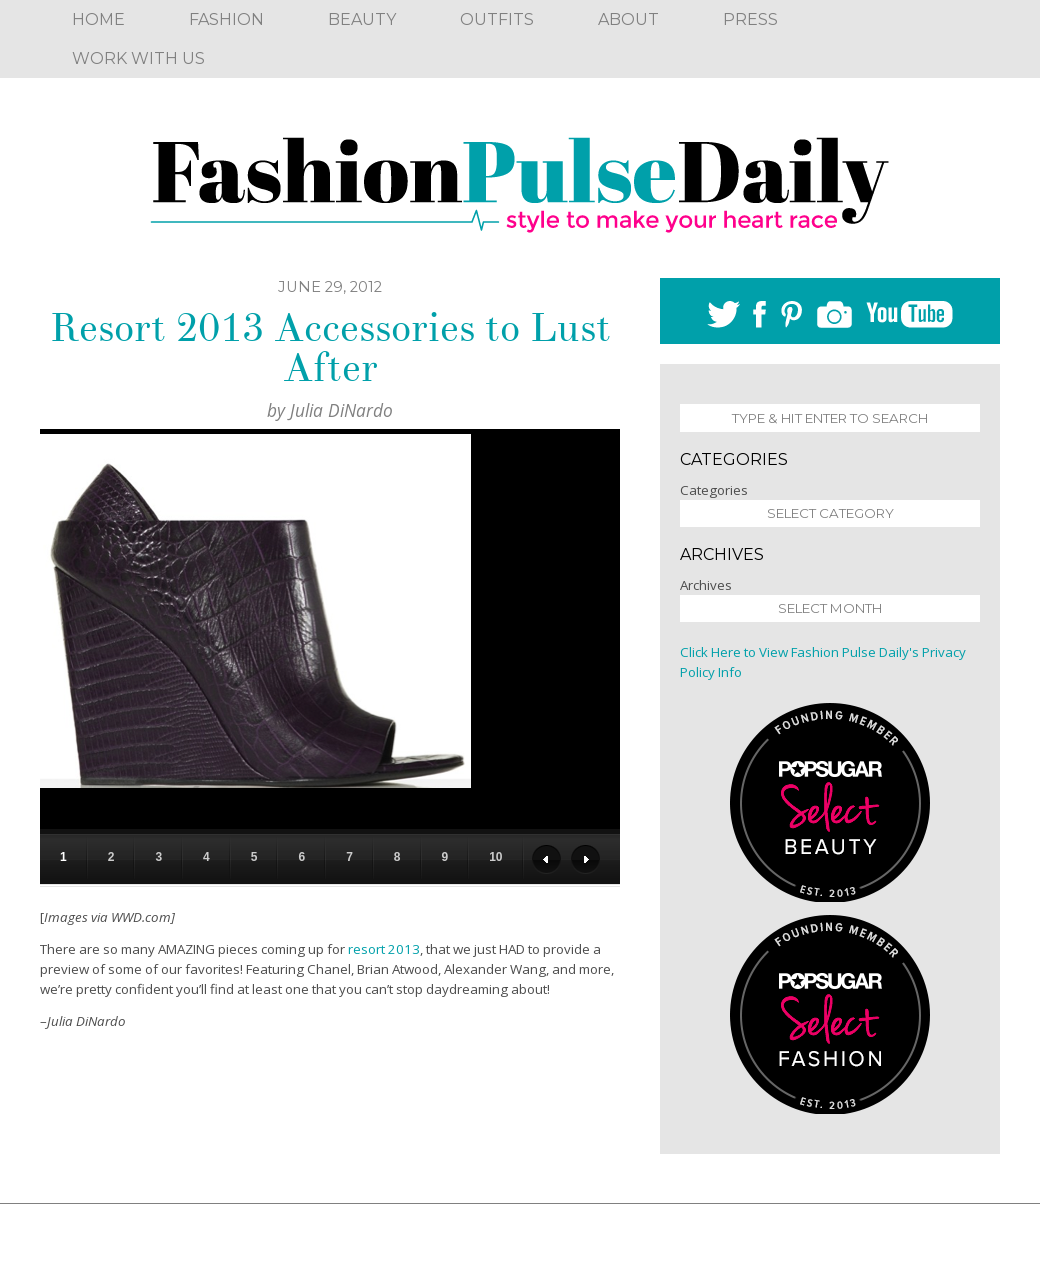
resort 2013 (384, 949)
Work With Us (138, 58)
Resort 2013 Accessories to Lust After (330, 348)
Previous (546, 859)
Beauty (362, 19)
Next (585, 859)
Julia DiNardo (341, 410)
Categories (714, 490)
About (628, 19)
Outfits (497, 19)
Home (98, 19)
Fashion (226, 19)
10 (495, 857)
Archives (706, 585)
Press (750, 19)
